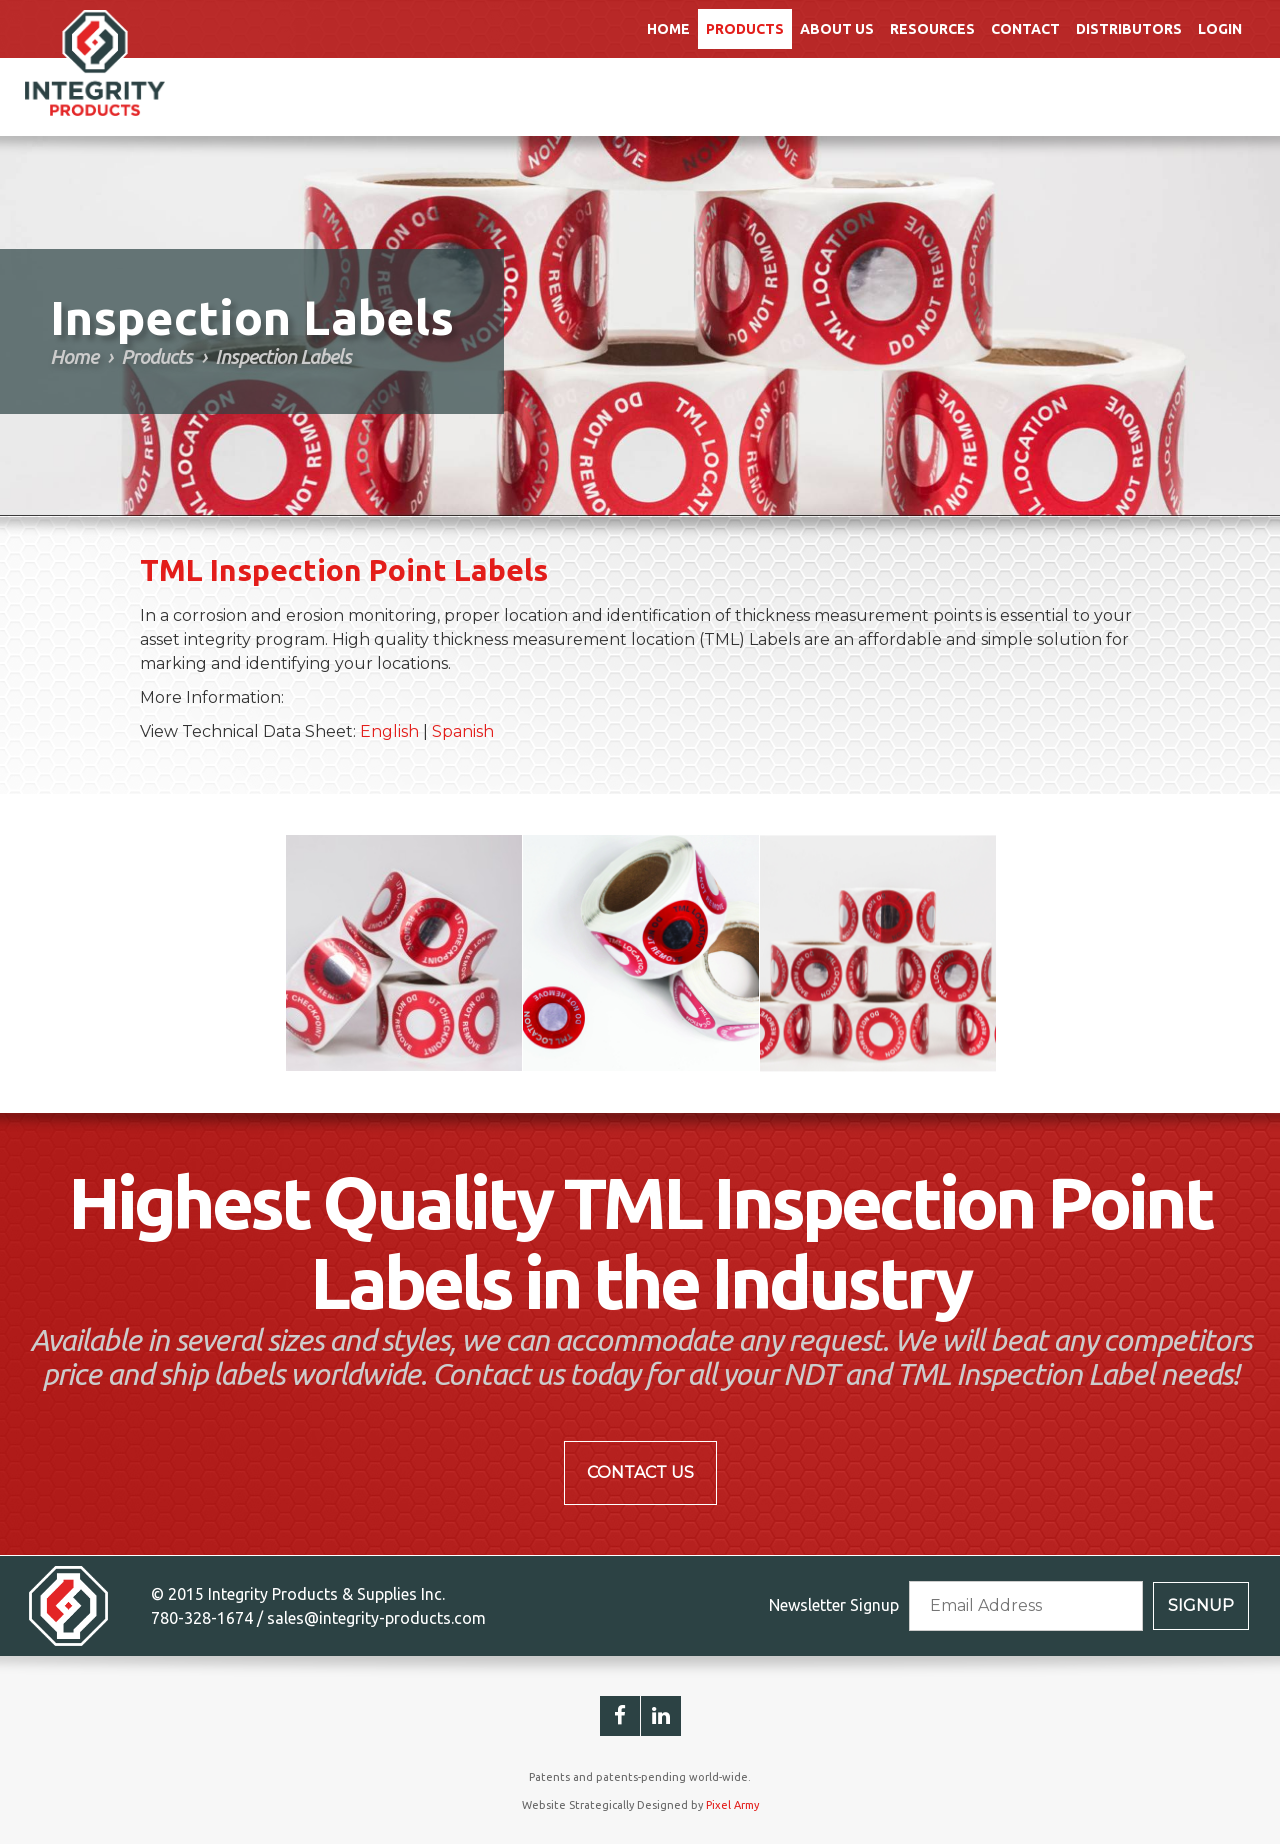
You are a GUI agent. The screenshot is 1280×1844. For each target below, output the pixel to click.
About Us (837, 29)
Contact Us (640, 1472)
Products (745, 29)
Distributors (1129, 29)
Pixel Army (732, 1805)
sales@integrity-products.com (376, 1618)
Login (1220, 29)
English (389, 731)
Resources (932, 29)
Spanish (463, 731)
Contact (1025, 29)
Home (668, 29)
